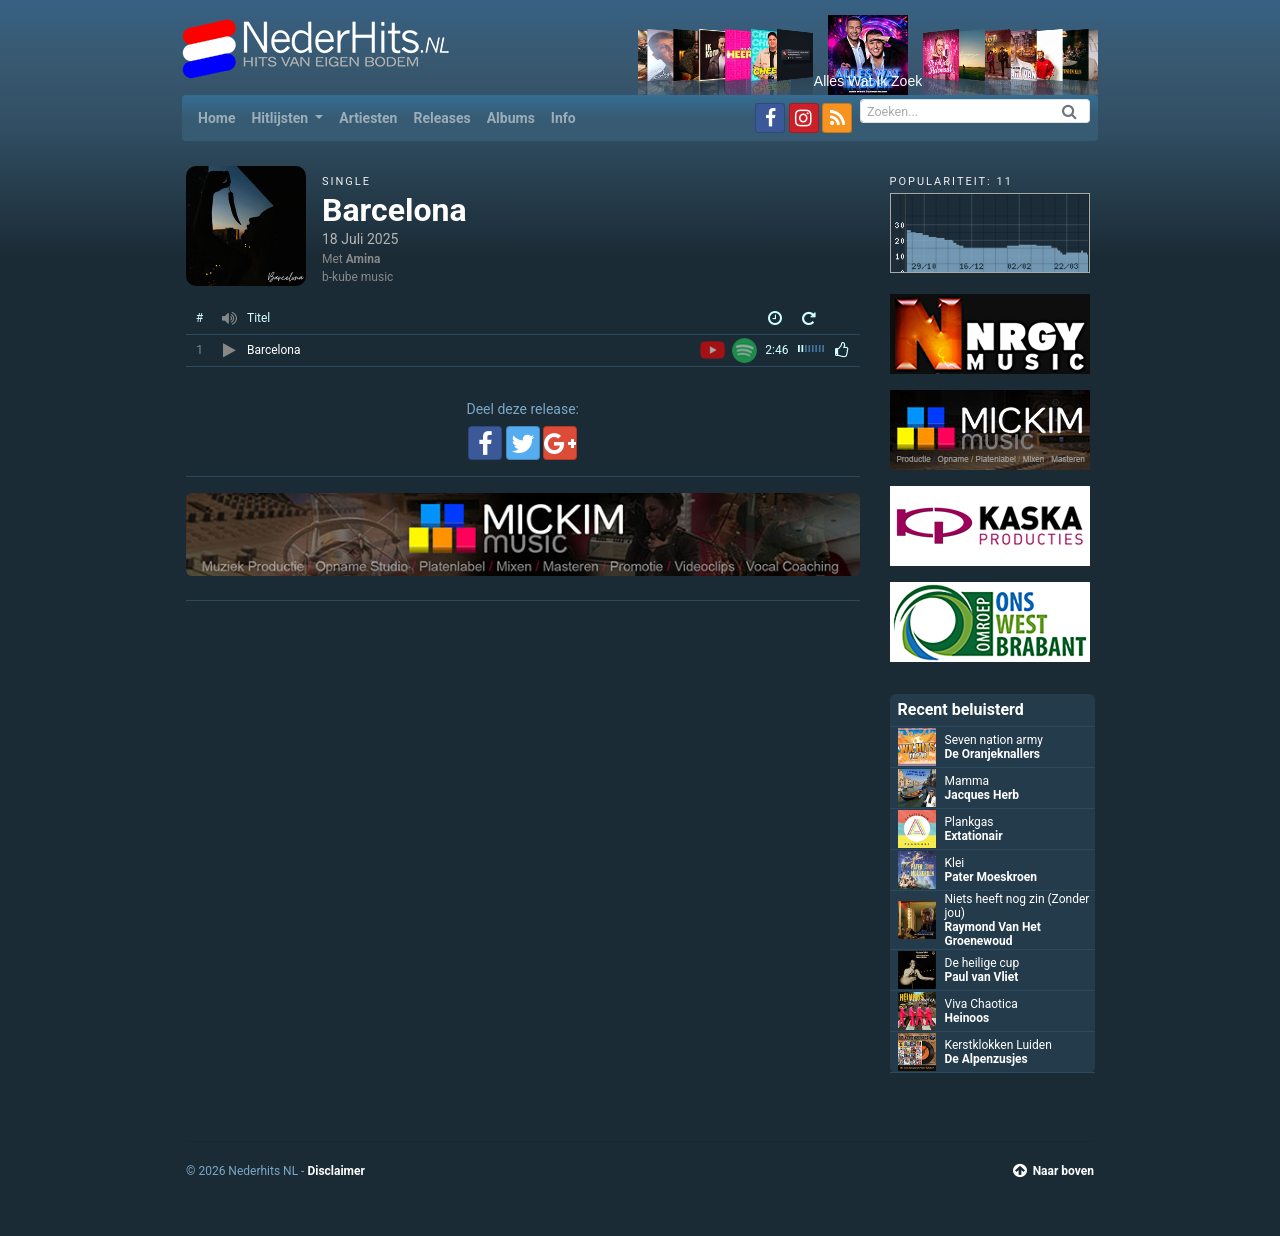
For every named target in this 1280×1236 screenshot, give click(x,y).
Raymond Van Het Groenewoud (993, 934)
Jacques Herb (982, 795)
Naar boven (1053, 1171)
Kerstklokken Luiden (998, 1045)
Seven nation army (994, 740)
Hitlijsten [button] (281, 118)
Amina (363, 259)
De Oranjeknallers (992, 754)
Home (220, 116)
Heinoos (967, 1018)
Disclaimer (335, 1171)
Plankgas (969, 822)
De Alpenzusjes (986, 1059)
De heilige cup (982, 963)
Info (563, 118)
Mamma (967, 781)
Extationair (974, 836)
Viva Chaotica (981, 1004)
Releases (441, 118)
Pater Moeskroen (991, 877)
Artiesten (368, 118)
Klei (955, 863)
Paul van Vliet (982, 977)
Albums (511, 118)
